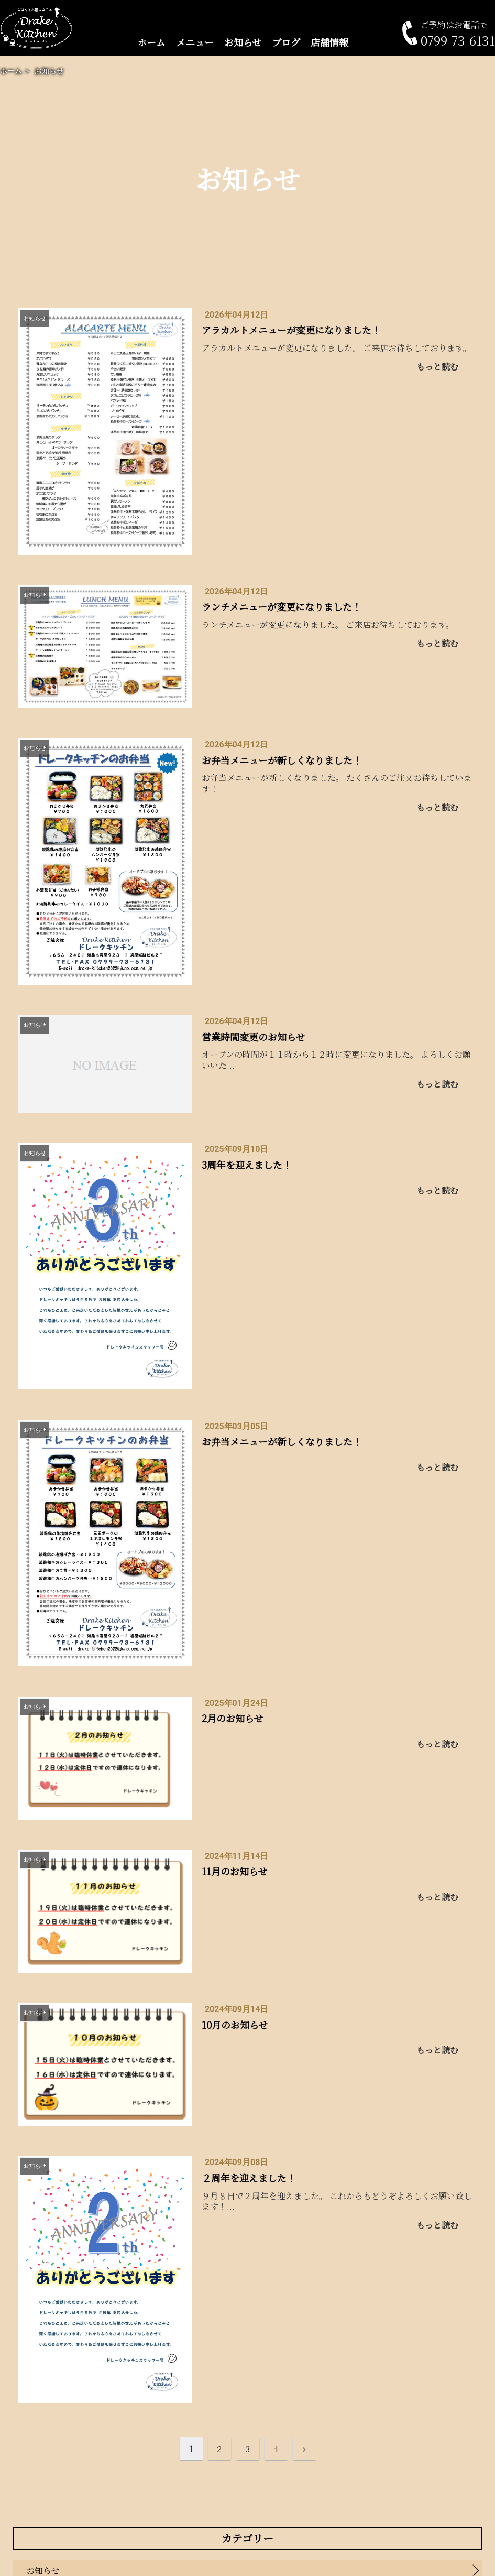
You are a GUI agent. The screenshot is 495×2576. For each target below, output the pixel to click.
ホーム (151, 42)
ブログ (286, 42)
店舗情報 (329, 42)
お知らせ (242, 42)
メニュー (195, 42)
